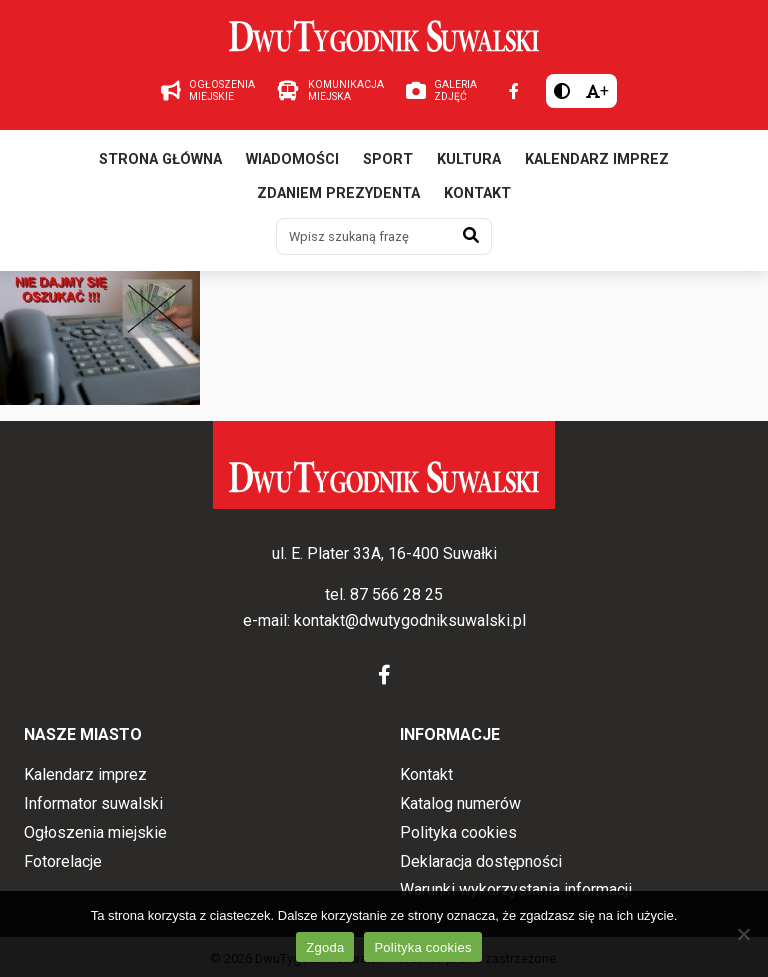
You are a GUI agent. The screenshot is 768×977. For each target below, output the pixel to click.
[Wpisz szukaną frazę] (364, 236)
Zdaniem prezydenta (338, 193)
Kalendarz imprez (597, 159)
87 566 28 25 (396, 594)
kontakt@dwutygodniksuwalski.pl (410, 620)
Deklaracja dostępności (481, 861)
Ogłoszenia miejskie (95, 832)
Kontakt (477, 193)
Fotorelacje (63, 861)
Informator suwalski (93, 803)
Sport (388, 159)
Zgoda (325, 947)
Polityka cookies (458, 832)
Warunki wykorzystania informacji (516, 889)
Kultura (469, 159)
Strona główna (160, 159)
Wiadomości (292, 159)
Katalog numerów (460, 803)
